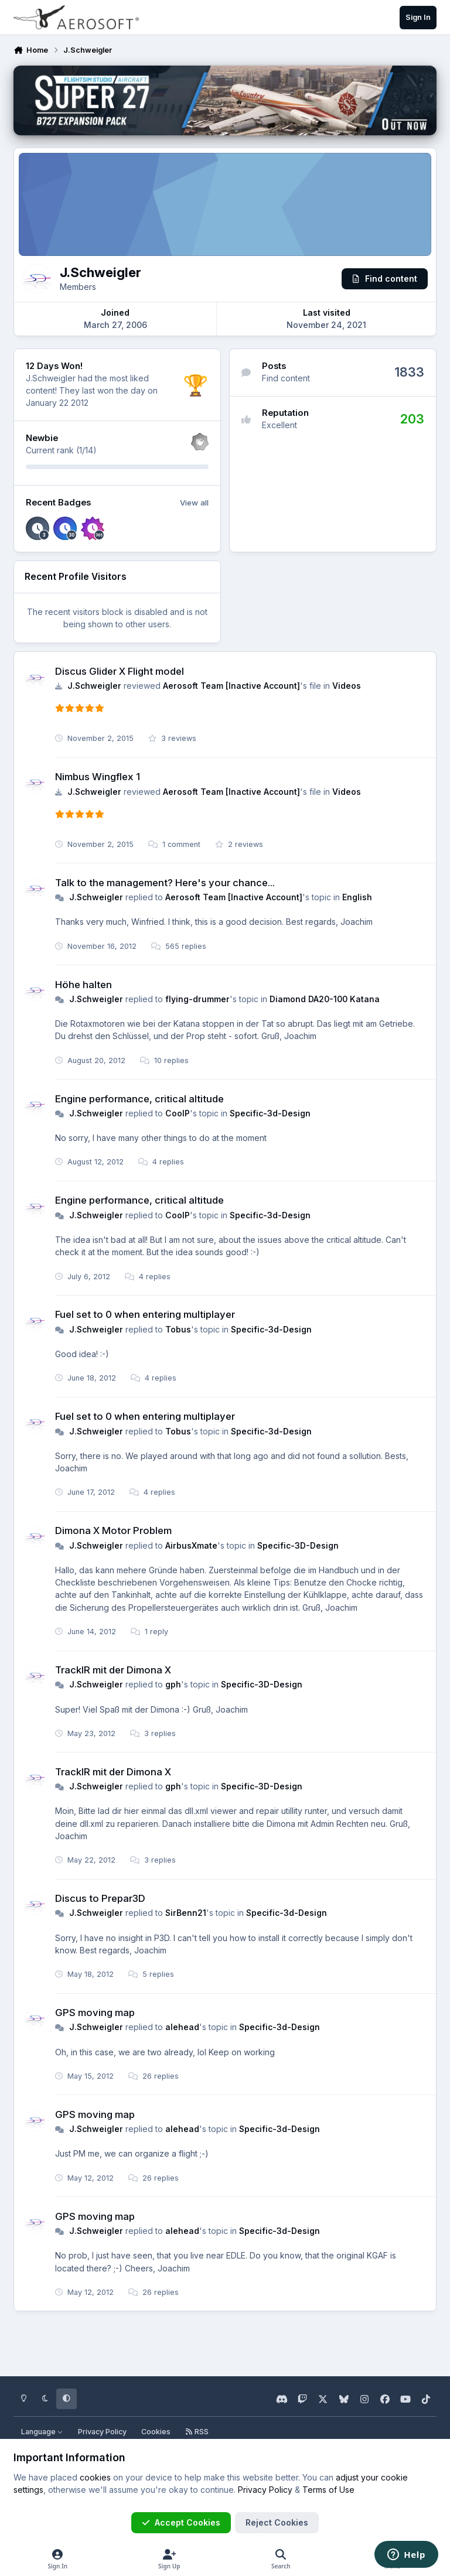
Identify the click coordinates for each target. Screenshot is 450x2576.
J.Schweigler (94, 686)
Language (42, 2431)
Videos (346, 686)
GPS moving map (95, 2012)
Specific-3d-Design (270, 1113)
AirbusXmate (191, 1545)
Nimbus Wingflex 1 (97, 777)
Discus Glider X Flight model (119, 671)
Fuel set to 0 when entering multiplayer (145, 1314)
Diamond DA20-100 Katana (325, 999)
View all (194, 502)
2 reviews (239, 844)
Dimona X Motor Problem (113, 1530)
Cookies (156, 2431)
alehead (182, 2027)
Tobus (178, 1329)
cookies (95, 2477)
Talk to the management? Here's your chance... (165, 883)
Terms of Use (328, 2490)
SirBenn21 (185, 1913)
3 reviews (172, 738)
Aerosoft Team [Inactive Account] (231, 686)
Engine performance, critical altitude (139, 1099)
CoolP (177, 1113)
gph (173, 1684)
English (357, 897)
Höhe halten (83, 984)
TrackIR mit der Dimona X (113, 1670)
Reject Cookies (277, 2522)
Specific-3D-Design (298, 1545)
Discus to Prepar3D (100, 1898)
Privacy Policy (102, 2431)
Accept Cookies (181, 2522)
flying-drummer (197, 999)
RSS (197, 2431)
